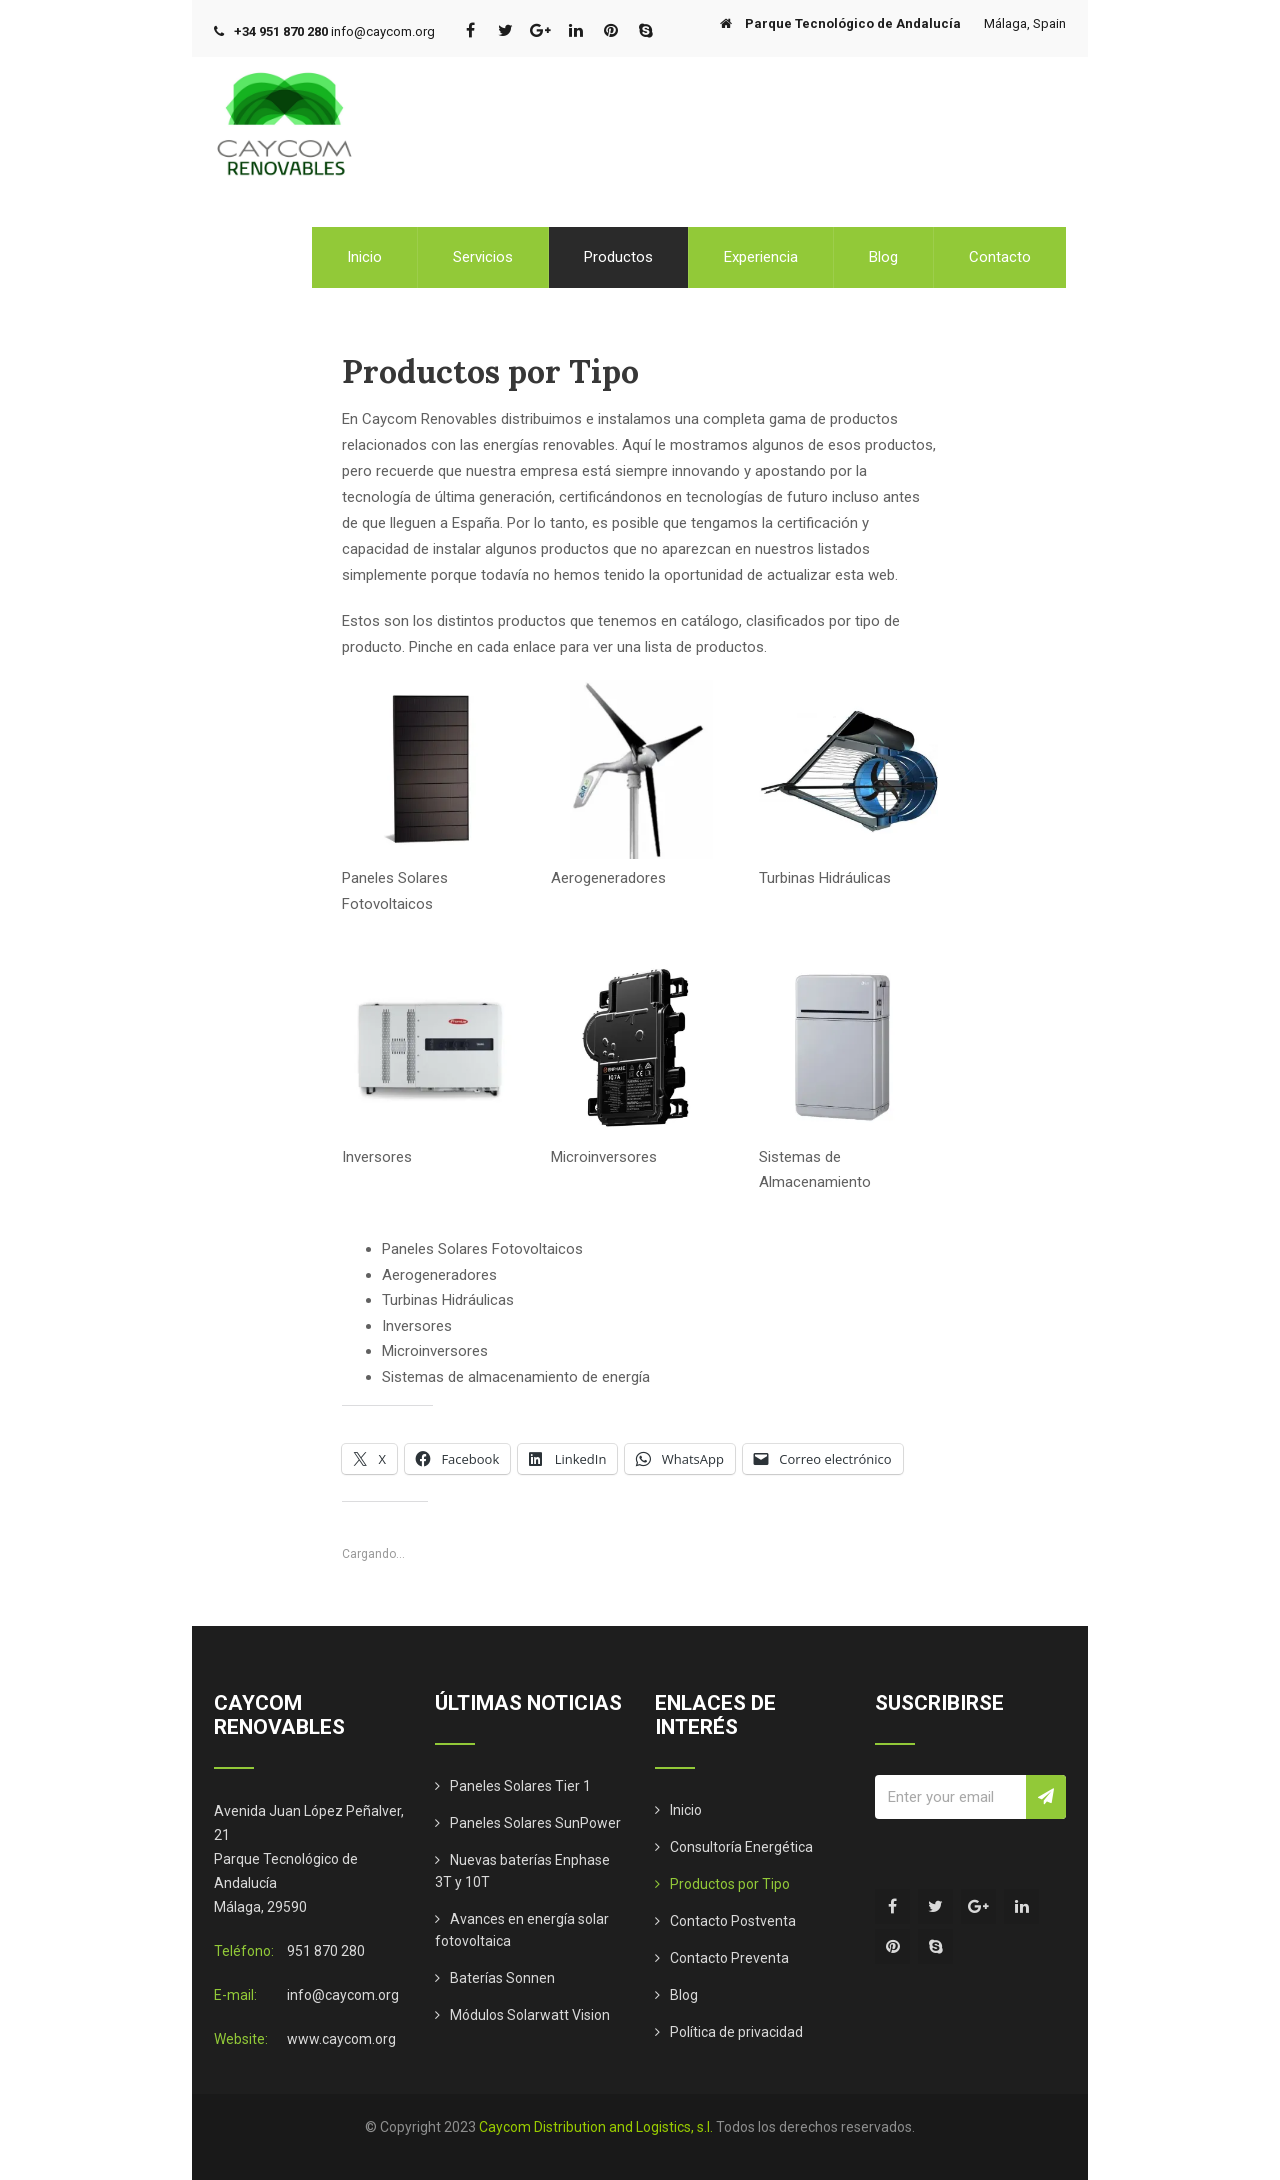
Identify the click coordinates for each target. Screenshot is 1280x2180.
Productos (618, 257)
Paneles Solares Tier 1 (520, 1786)
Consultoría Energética (741, 1847)
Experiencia (761, 257)
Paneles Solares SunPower (535, 1823)
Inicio (364, 257)
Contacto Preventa (729, 1958)
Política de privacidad (736, 2032)
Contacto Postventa (733, 1921)
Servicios (483, 257)
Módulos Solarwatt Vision (530, 2015)
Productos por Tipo (730, 1884)
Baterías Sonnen (502, 1978)
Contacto (1000, 257)
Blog (883, 257)
